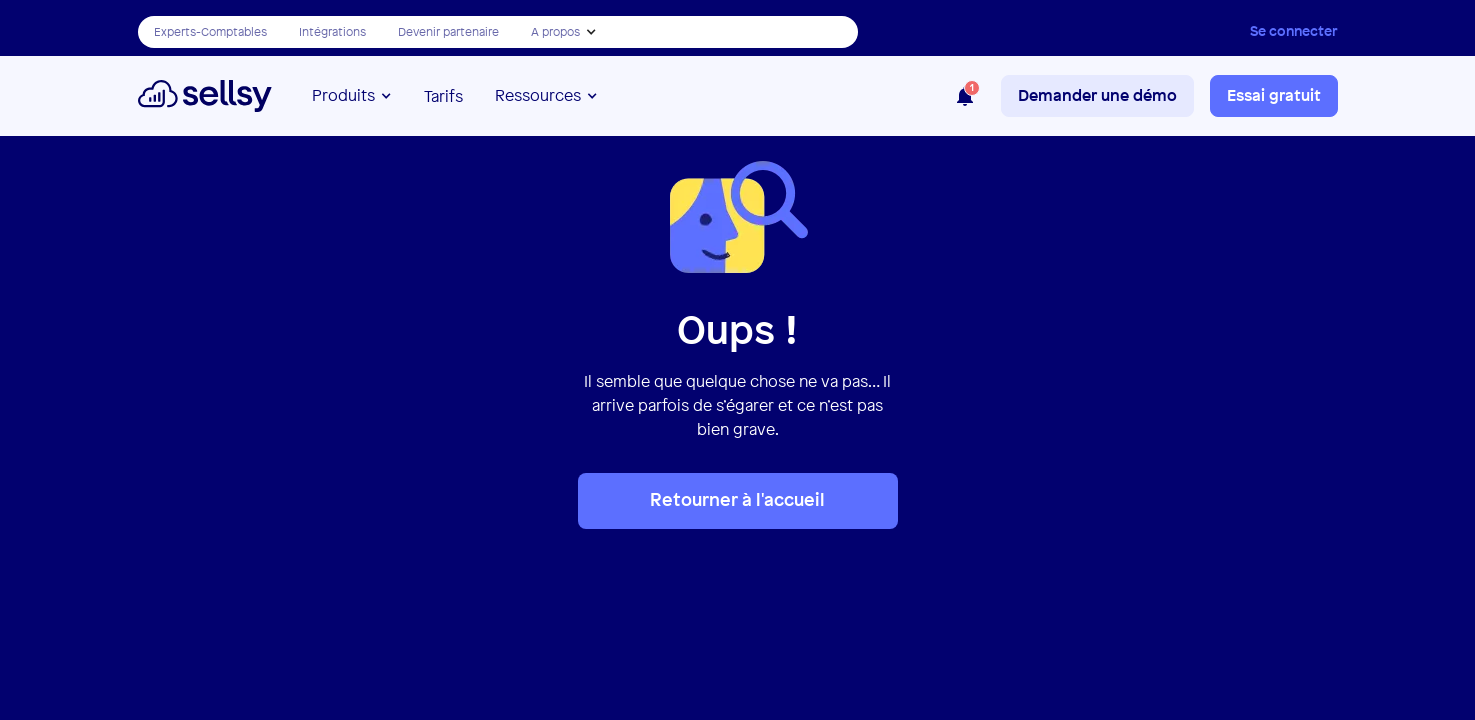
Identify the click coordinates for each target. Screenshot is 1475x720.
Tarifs (443, 96)
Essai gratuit (1274, 95)
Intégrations (332, 32)
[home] (205, 96)
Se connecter (1294, 30)
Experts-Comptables (210, 32)
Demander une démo (1097, 95)
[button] (564, 32)
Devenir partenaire (448, 32)
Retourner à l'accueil (737, 499)
